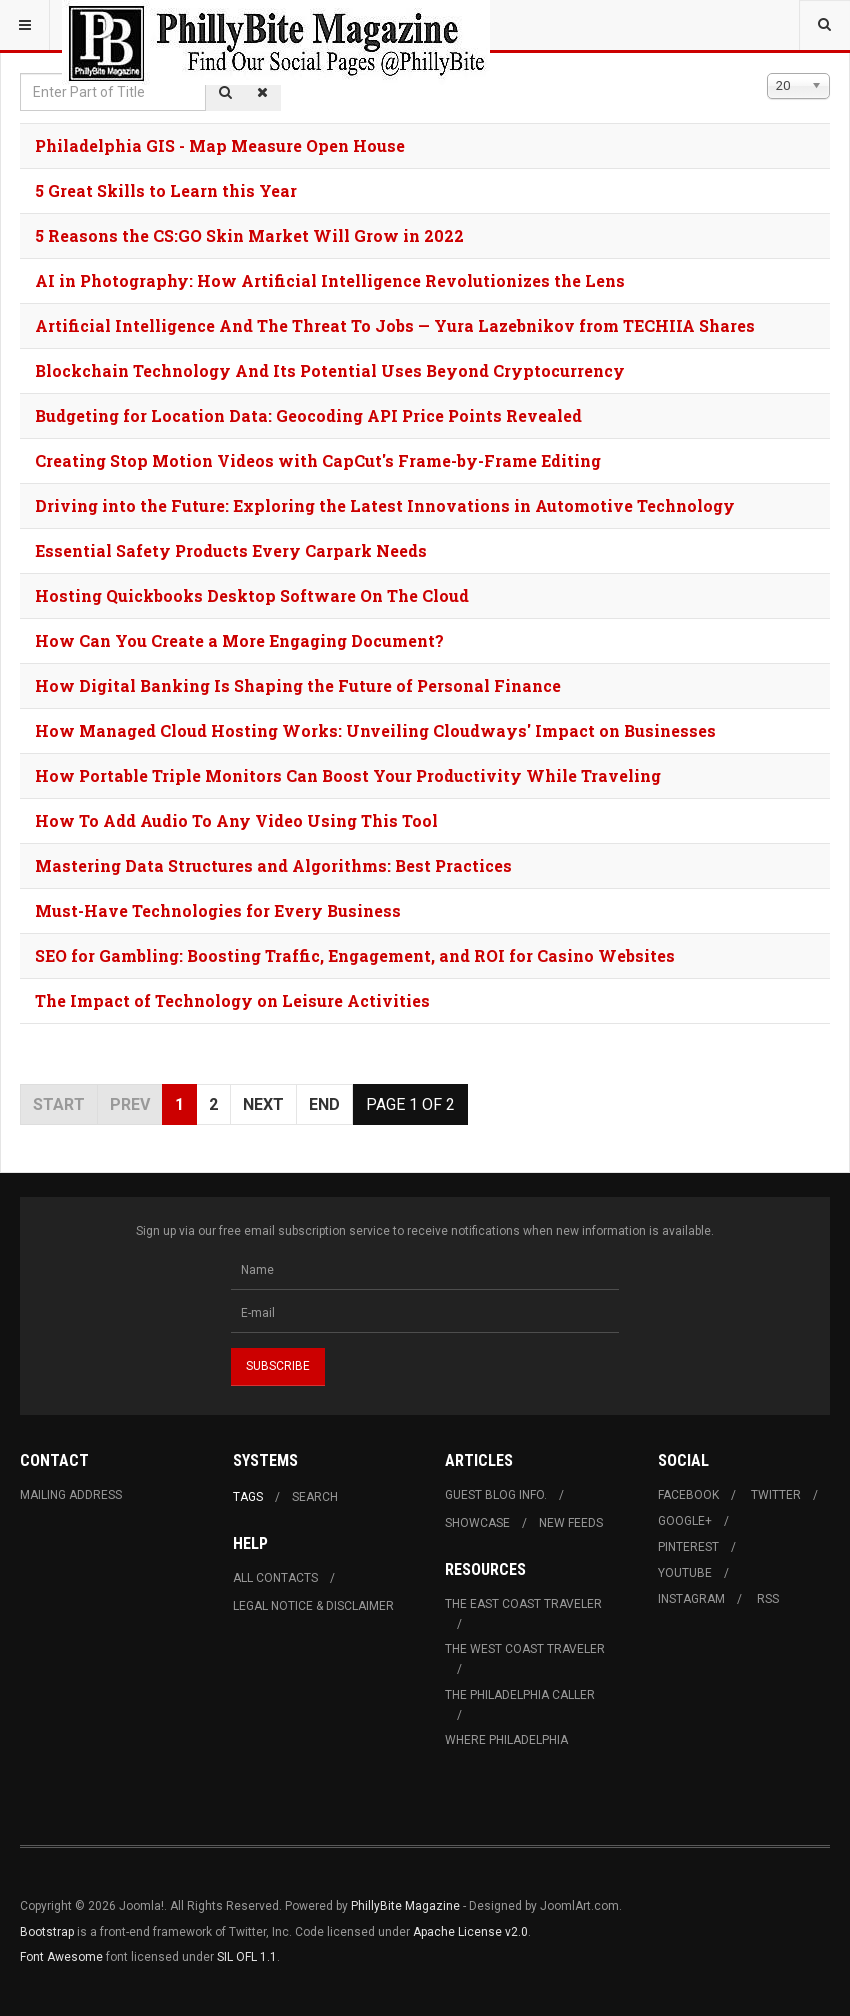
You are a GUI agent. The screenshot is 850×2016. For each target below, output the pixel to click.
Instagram (691, 1599)
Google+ (685, 1521)
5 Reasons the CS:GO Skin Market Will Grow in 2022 (249, 235)
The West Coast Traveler (525, 1649)
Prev (130, 1104)
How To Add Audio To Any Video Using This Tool (236, 820)
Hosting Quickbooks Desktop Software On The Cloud (252, 595)
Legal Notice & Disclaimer (313, 1606)
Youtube (685, 1573)
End (324, 1104)
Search (315, 1497)
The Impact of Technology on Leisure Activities (232, 1000)
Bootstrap (47, 1932)
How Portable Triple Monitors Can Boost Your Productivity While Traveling (348, 775)
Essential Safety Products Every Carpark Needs (231, 550)
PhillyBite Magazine (405, 1906)
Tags (248, 1497)
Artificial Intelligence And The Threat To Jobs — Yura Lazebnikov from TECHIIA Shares (395, 325)
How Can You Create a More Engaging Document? (239, 640)
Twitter (776, 1495)
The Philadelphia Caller (520, 1695)
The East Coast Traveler (523, 1604)
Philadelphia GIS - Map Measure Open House (220, 145)
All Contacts (275, 1578)
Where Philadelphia (506, 1740)
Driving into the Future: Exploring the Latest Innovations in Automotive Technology (385, 505)
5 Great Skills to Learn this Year (166, 190)
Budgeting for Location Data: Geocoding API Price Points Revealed (308, 415)
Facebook (688, 1495)
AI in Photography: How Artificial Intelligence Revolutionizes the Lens (330, 280)
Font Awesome (61, 1957)
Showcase (477, 1523)
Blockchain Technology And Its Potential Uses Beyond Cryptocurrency (330, 370)
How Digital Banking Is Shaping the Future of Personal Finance (298, 685)
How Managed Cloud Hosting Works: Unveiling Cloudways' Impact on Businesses (375, 730)
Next (263, 1104)
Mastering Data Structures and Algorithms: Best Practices (273, 865)
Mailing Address (71, 1495)
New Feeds (571, 1523)
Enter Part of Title (20, 73)
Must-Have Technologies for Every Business (218, 910)
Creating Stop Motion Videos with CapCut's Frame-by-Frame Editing (318, 460)
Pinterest (688, 1547)
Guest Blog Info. (496, 1495)
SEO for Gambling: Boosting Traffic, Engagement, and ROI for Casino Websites (355, 955)
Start (59, 1104)
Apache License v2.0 (470, 1932)
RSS (768, 1599)
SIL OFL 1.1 (247, 1957)
